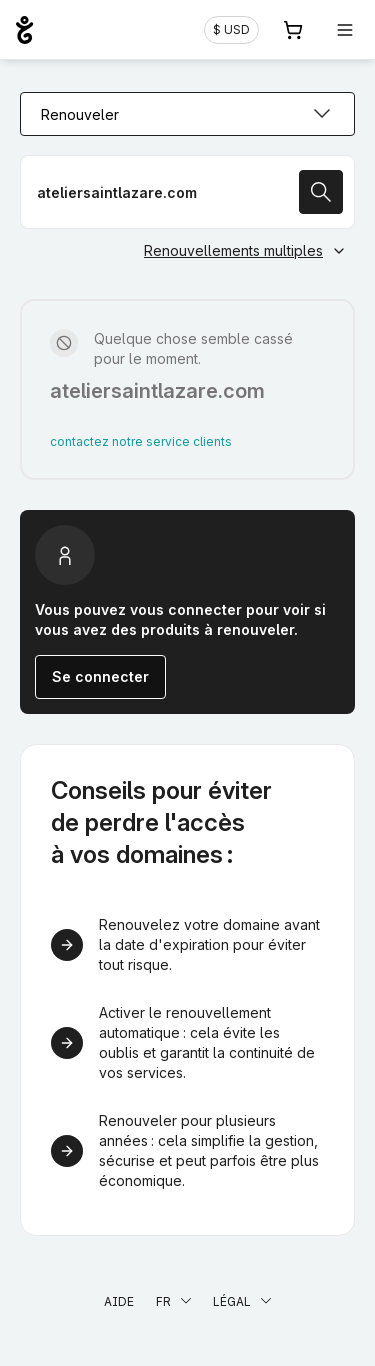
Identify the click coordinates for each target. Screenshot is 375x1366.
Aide (119, 1301)
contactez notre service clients (141, 441)
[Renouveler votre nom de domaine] (187, 192)
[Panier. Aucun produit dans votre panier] (293, 30)
